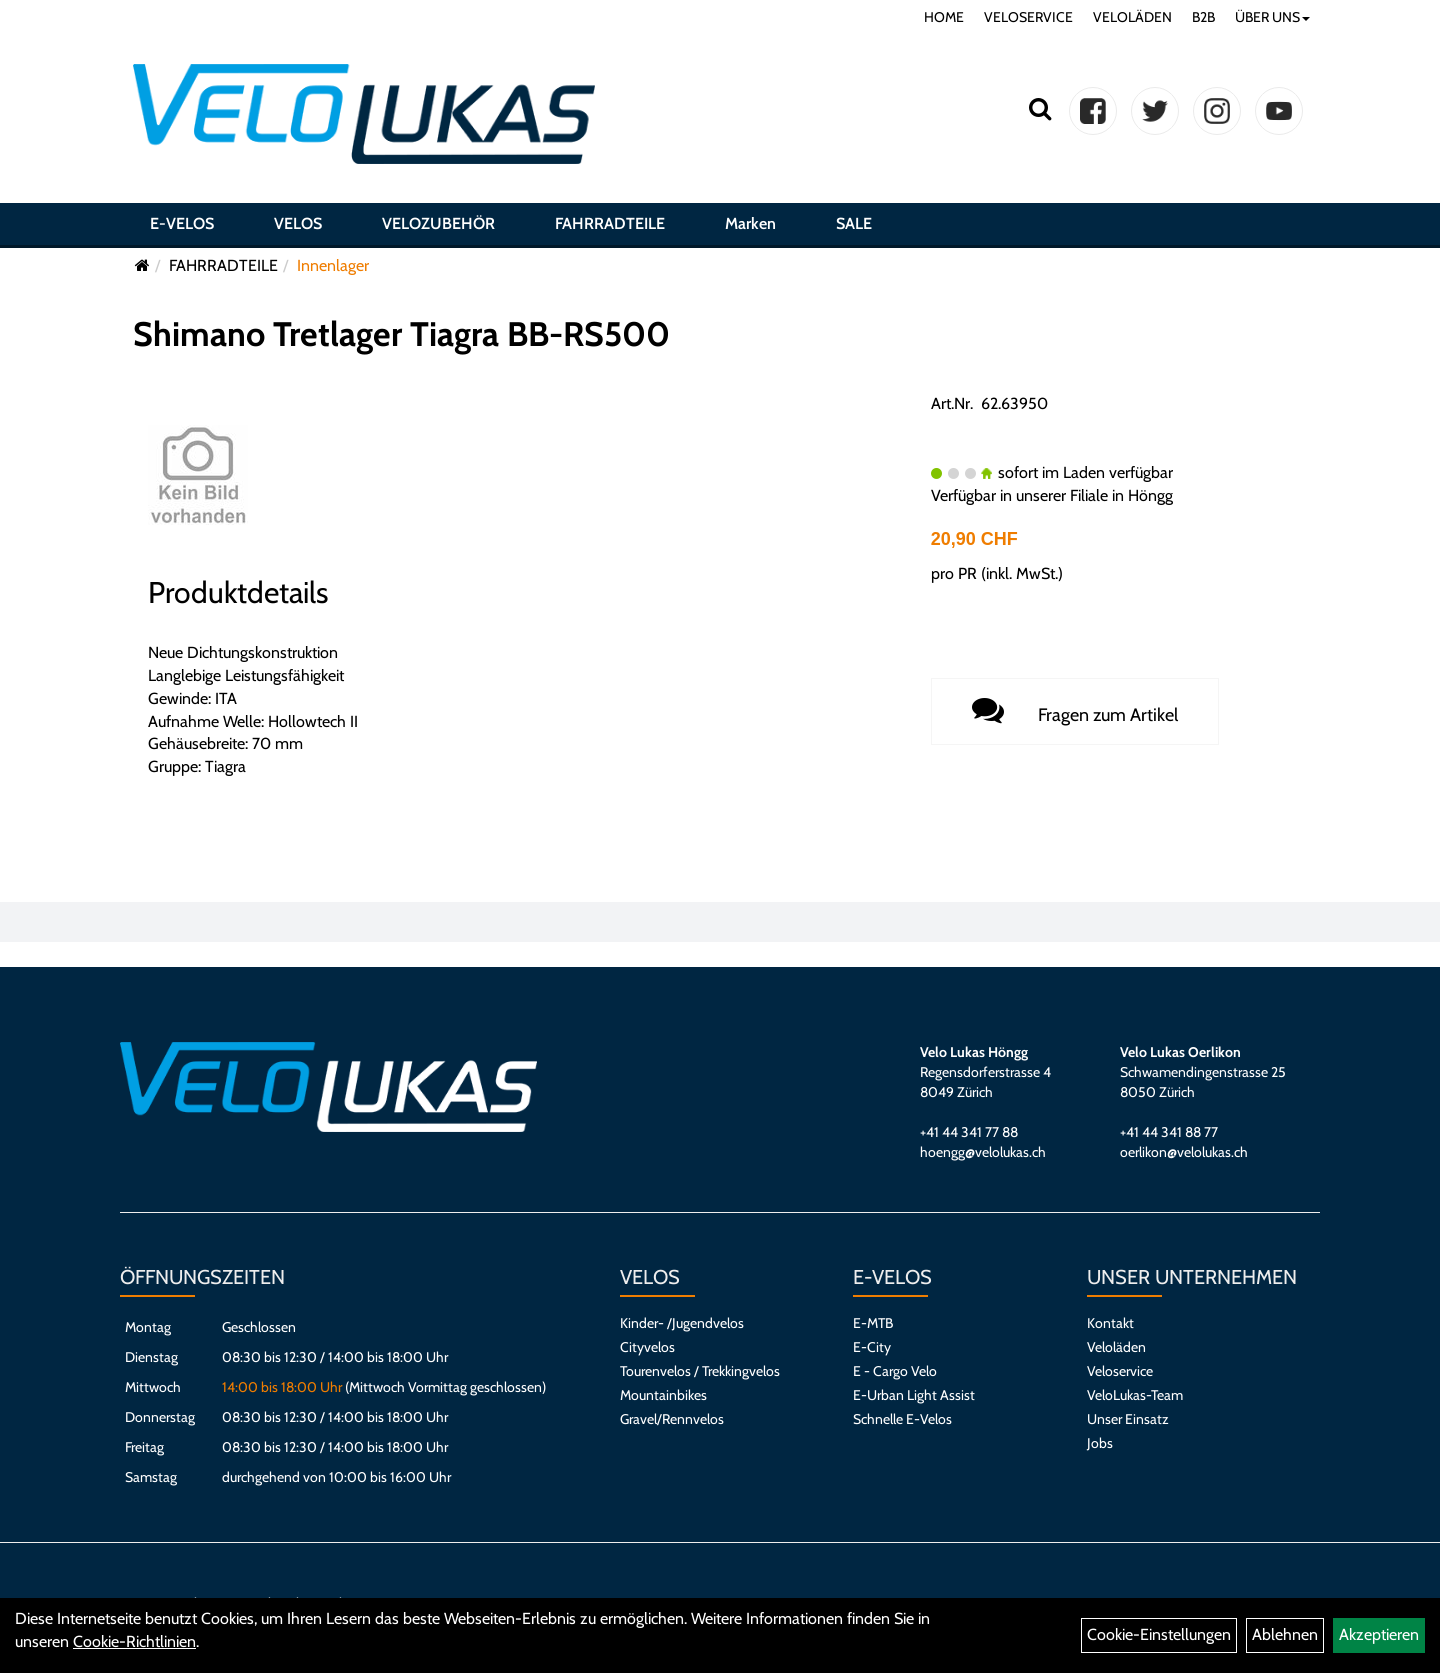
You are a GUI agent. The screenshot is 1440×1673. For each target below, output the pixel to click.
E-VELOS (182, 223)
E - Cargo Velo (895, 1371)
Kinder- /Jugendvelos (682, 1323)
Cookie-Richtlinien (134, 1641)
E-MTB (873, 1323)
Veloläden (1116, 1347)
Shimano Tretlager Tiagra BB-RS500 (401, 334)
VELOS (298, 223)
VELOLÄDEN (1132, 17)
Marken (750, 223)
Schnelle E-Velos (902, 1419)
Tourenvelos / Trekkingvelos (700, 1371)
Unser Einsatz (1128, 1419)
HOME (944, 17)
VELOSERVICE (1028, 17)
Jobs (1100, 1443)
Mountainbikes (663, 1395)
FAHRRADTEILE (610, 223)
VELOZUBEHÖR (438, 223)
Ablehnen (1285, 1634)
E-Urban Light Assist (914, 1395)
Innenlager (333, 265)
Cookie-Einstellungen (1159, 1634)
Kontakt (1110, 1323)
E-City (872, 1347)
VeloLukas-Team (1135, 1395)
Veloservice (1120, 1371)
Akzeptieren (1379, 1634)
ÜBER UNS (1272, 17)
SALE (854, 223)
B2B (1203, 17)
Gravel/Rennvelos (672, 1419)
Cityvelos (647, 1347)
